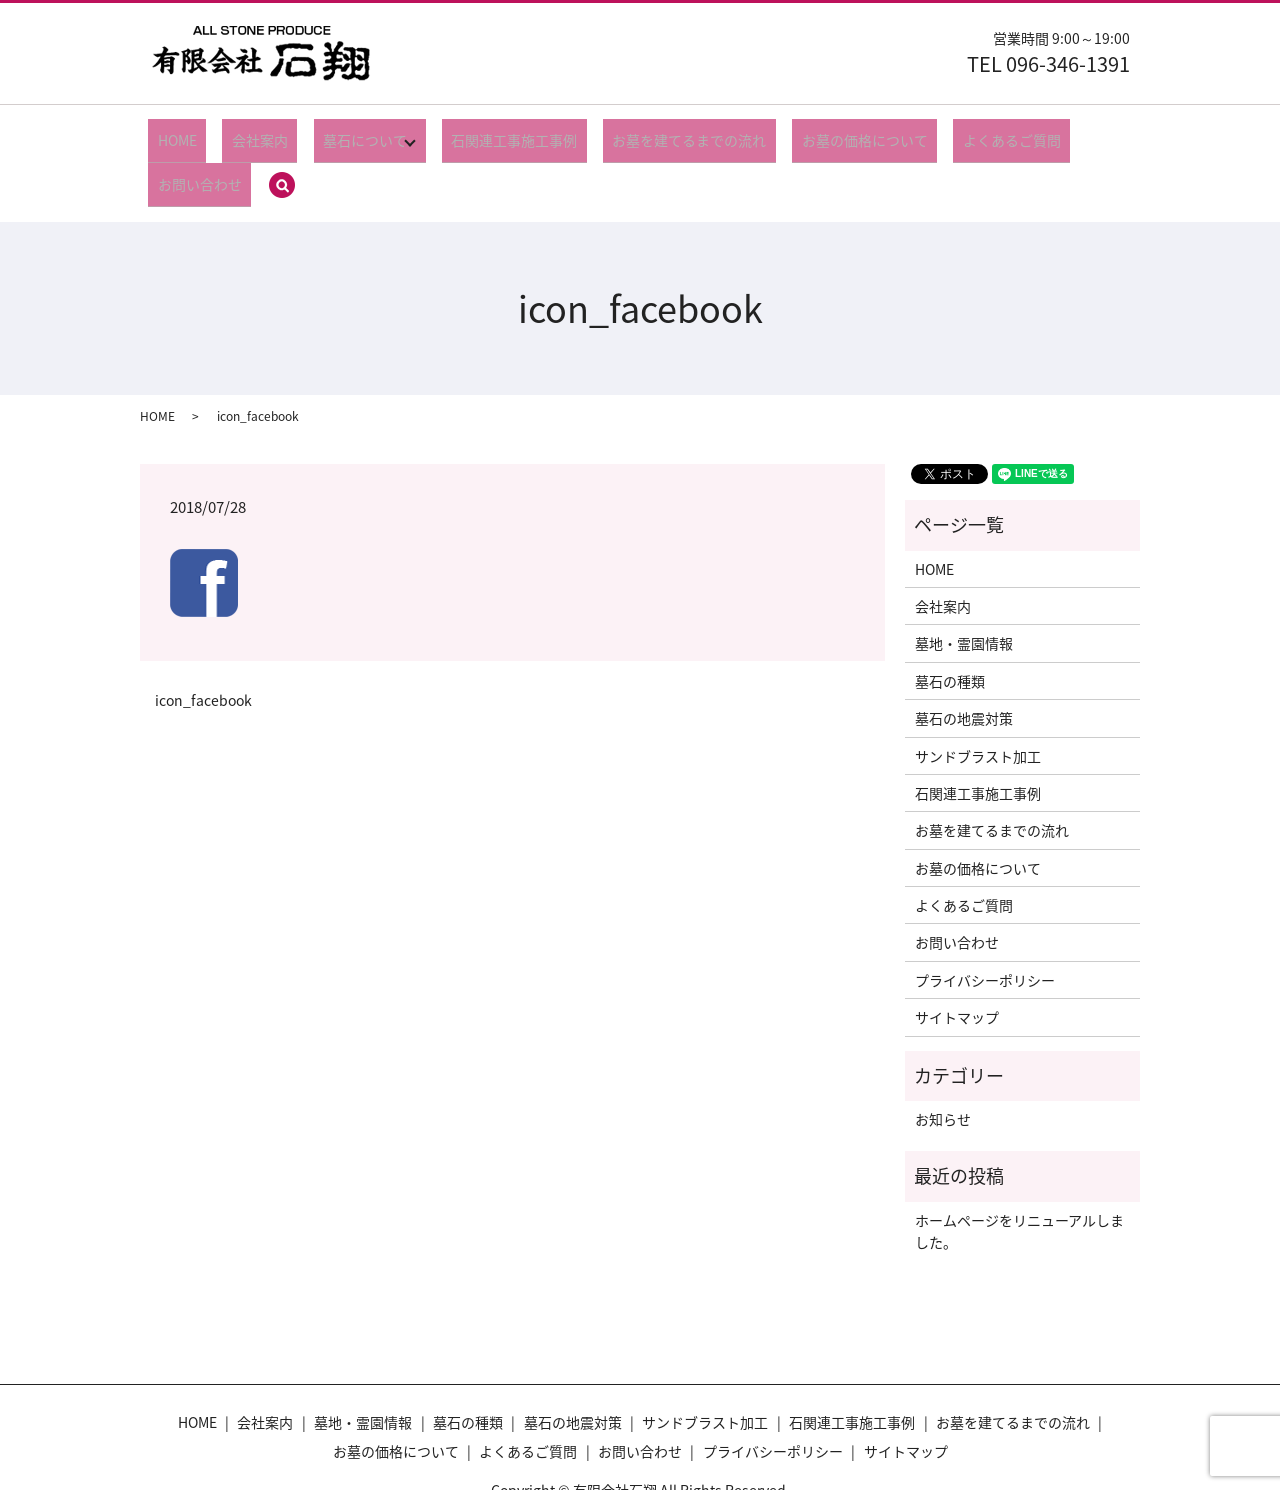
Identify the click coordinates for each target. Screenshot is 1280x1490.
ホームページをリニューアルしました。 (1019, 1174)
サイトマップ (957, 960)
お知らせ (943, 1062)
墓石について (331, 133)
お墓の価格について (794, 133)
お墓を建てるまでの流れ (638, 133)
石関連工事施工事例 (481, 133)
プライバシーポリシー (985, 923)
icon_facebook (203, 643)
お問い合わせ (1031, 133)
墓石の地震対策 (964, 661)
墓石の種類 (950, 624)
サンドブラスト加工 (978, 699)
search (1105, 135)
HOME (179, 133)
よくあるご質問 (923, 133)
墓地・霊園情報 (964, 587)
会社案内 (244, 133)
